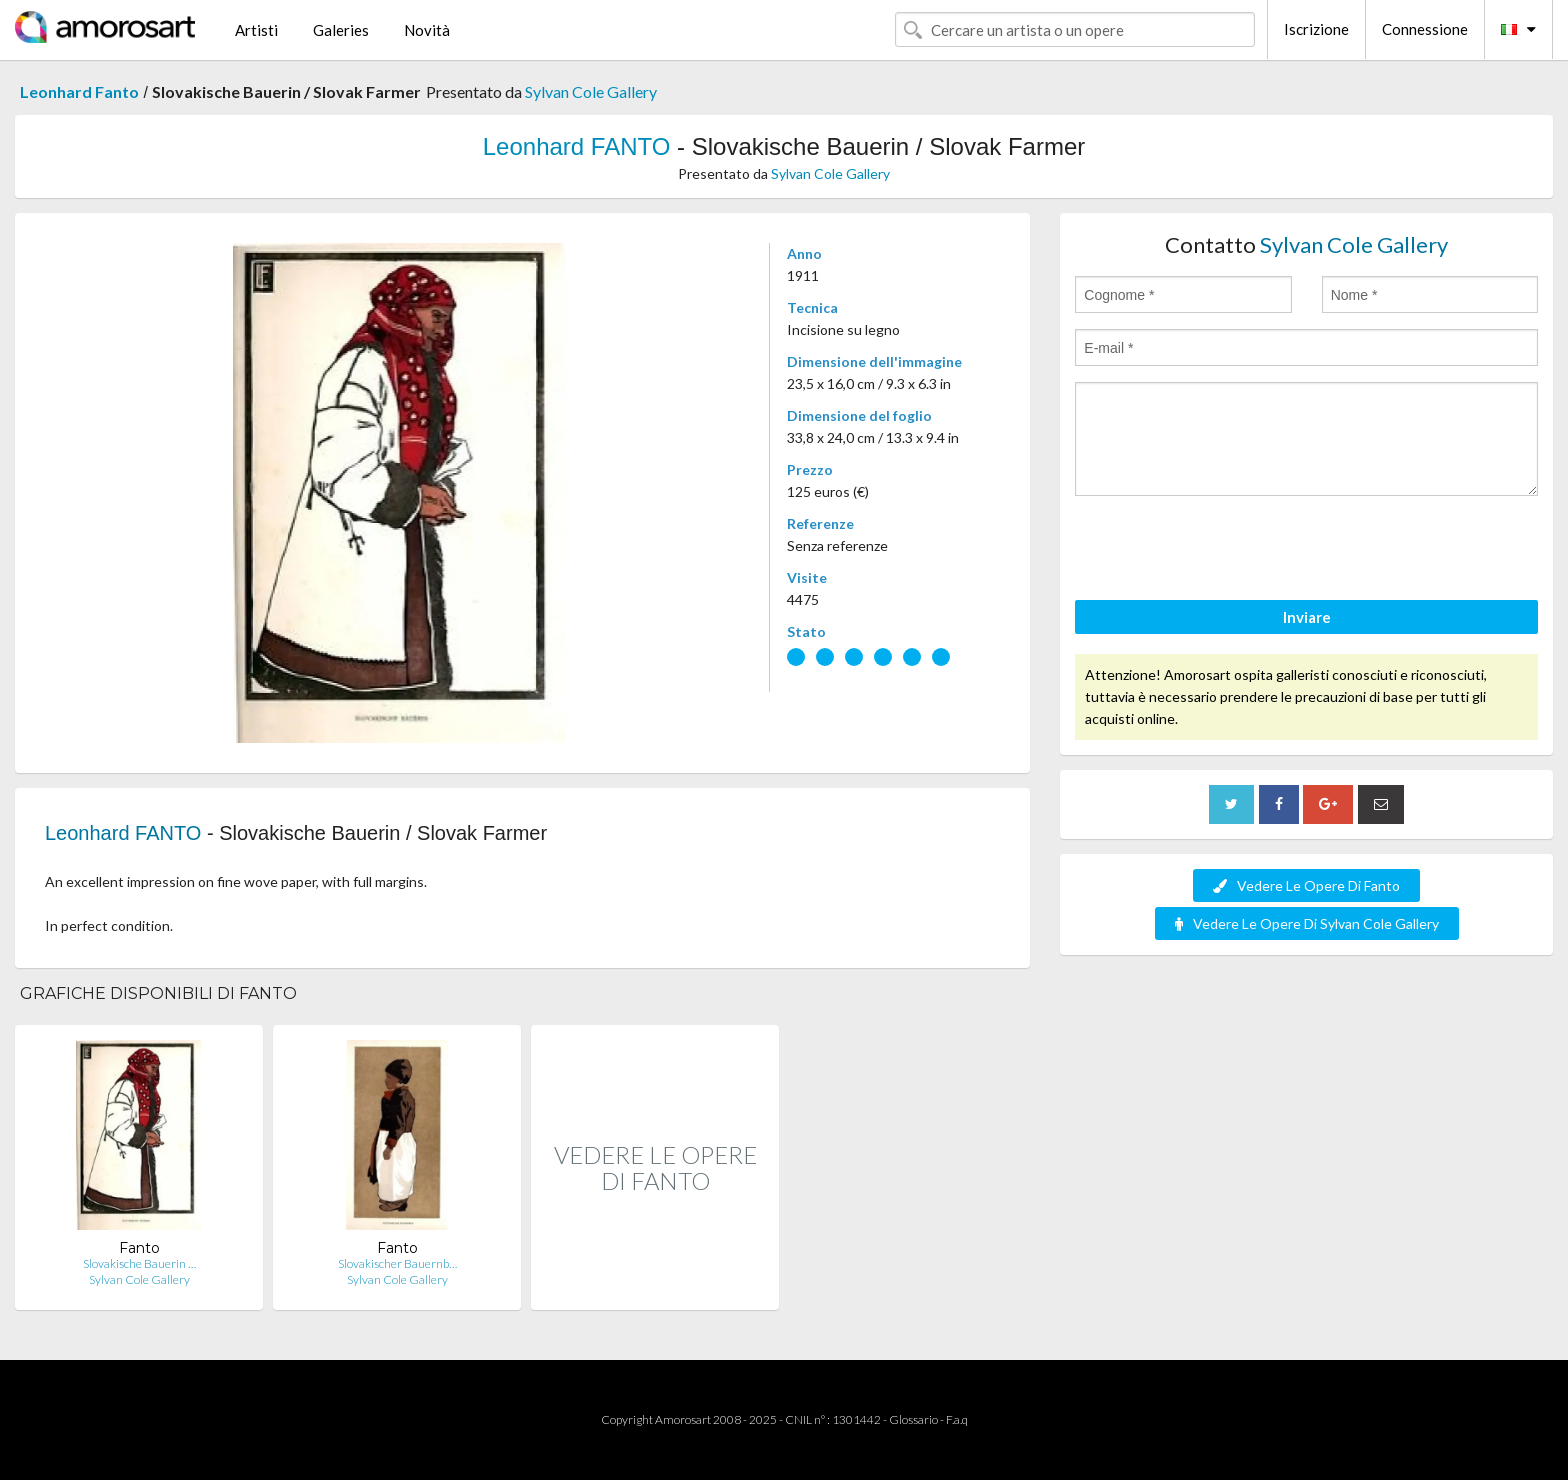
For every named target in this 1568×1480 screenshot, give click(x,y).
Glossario (913, 1419)
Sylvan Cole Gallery (591, 91)
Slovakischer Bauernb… (397, 1263)
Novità (427, 30)
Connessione (1425, 29)
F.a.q (957, 1419)
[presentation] (1227, 551)
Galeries (341, 30)
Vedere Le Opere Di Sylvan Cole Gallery (1307, 923)
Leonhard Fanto (79, 91)
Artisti (256, 30)
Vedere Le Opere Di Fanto (1306, 885)
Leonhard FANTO (577, 146)
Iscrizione (1316, 29)
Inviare (1307, 617)
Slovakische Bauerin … (139, 1263)
